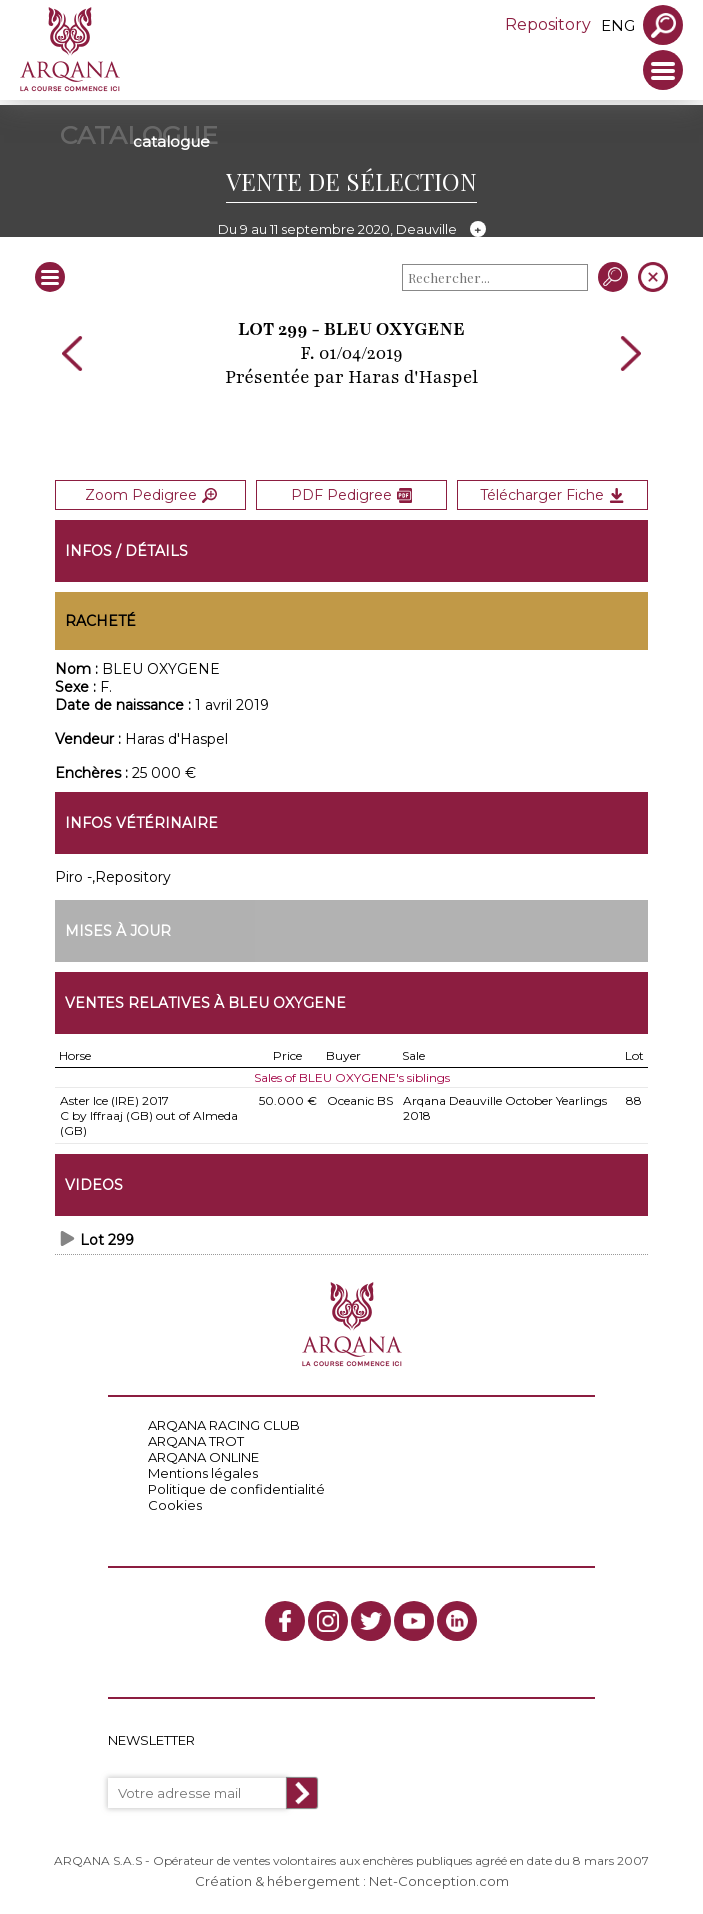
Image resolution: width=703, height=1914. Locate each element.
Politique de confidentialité (236, 1489)
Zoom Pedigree (151, 495)
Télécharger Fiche (552, 495)
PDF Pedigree (351, 495)
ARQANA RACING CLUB (224, 1425)
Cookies (175, 1505)
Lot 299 (107, 1240)
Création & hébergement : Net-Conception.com (352, 1881)
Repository (548, 24)
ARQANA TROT (196, 1441)
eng (618, 25)
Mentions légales (203, 1473)
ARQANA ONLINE (203, 1457)
